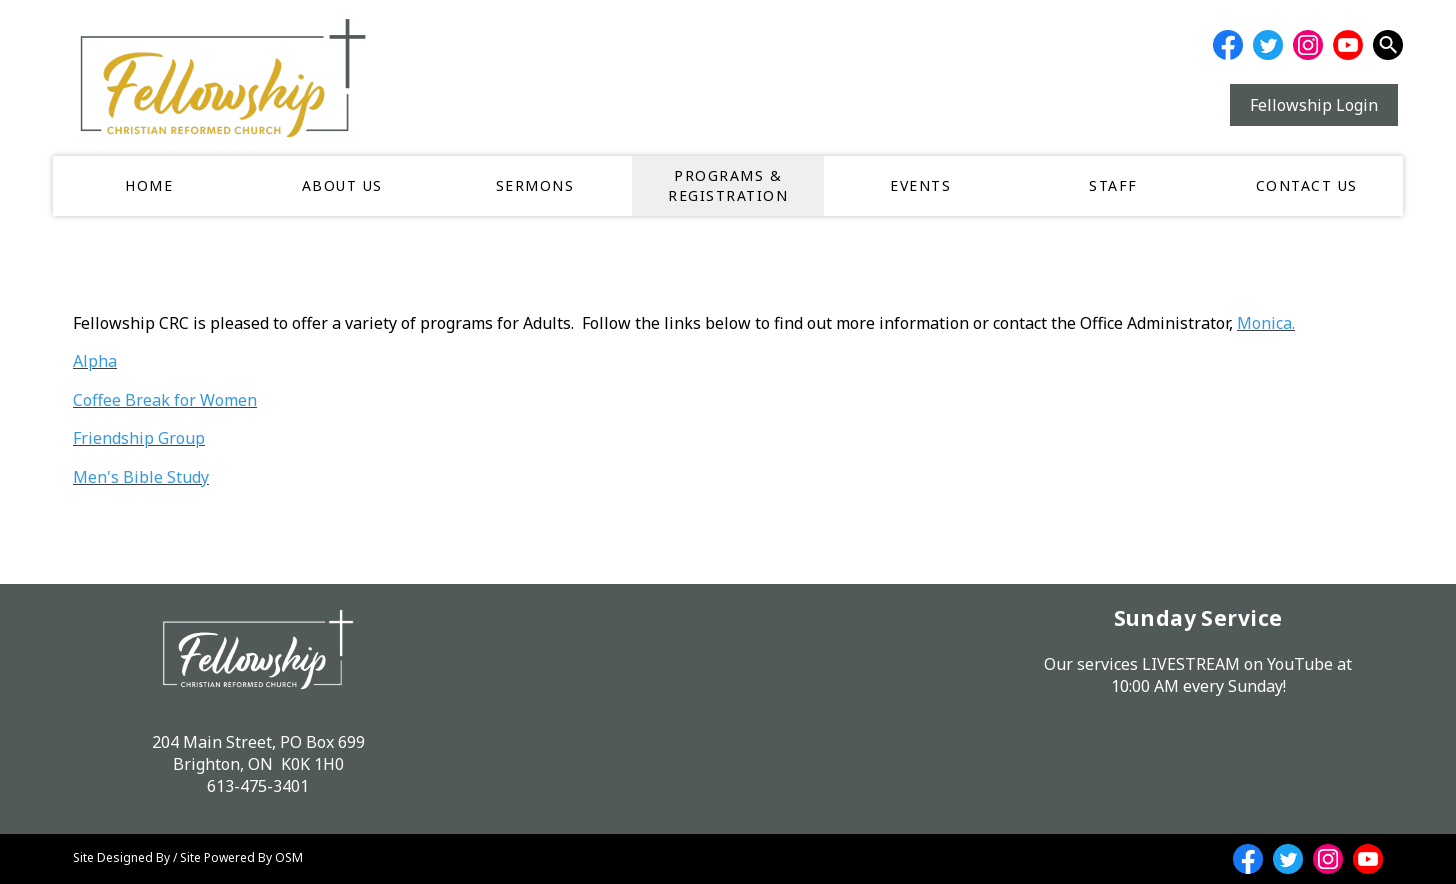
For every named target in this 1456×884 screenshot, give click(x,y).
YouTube (1300, 664)
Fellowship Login (1314, 105)
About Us (342, 185)
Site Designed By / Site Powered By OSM (188, 857)
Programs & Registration (728, 185)
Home (149, 185)
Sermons (535, 185)
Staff (1113, 185)
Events (920, 185)
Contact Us (1307, 185)
